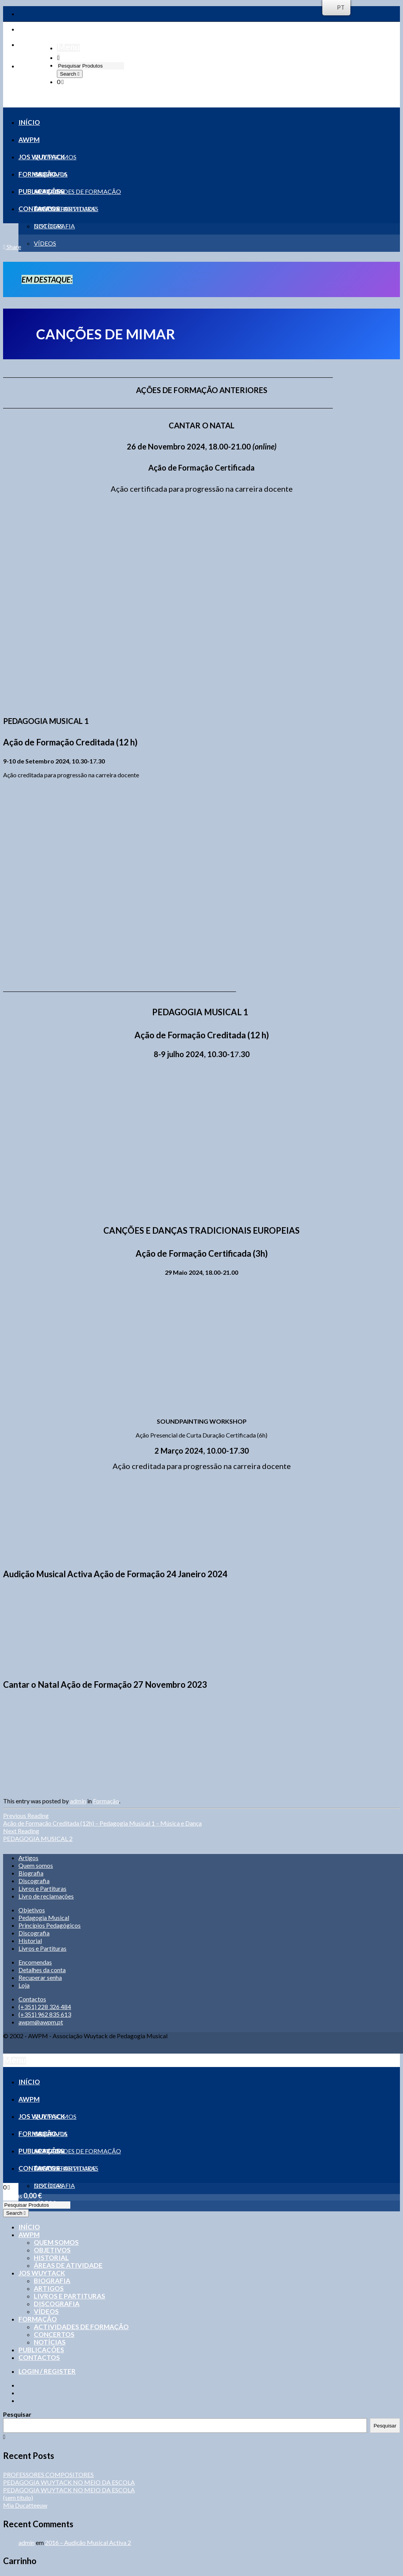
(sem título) (18, 2497)
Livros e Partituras (42, 1888)
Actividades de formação (81, 2327)
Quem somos (35, 1865)
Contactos (32, 1999)
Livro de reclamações (46, 1896)
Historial (30, 1940)
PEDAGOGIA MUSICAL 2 (201, 1834)
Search (69, 74)
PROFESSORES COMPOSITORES (48, 2474)
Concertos (54, 2334)
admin (78, 1800)
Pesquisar (17, 2414)
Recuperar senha (40, 1977)
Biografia (30, 1873)
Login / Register (47, 2371)
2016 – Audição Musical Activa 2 (88, 2542)
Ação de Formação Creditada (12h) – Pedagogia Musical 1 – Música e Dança (201, 1819)
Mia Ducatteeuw (25, 2505)
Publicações (41, 2350)
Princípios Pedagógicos (49, 1925)
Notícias (50, 2342)
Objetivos (31, 1909)
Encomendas (35, 1962)
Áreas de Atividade (68, 2265)
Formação (106, 1800)
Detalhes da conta (42, 1969)
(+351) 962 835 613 (44, 2014)
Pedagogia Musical (43, 1917)
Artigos (28, 1857)
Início (29, 2227)
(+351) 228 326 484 (44, 2006)
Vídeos (46, 2311)
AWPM (29, 2235)
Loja (24, 1985)
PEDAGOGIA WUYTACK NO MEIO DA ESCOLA (69, 2482)
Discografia (34, 1880)
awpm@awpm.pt (40, 2022)
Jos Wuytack (41, 2273)
